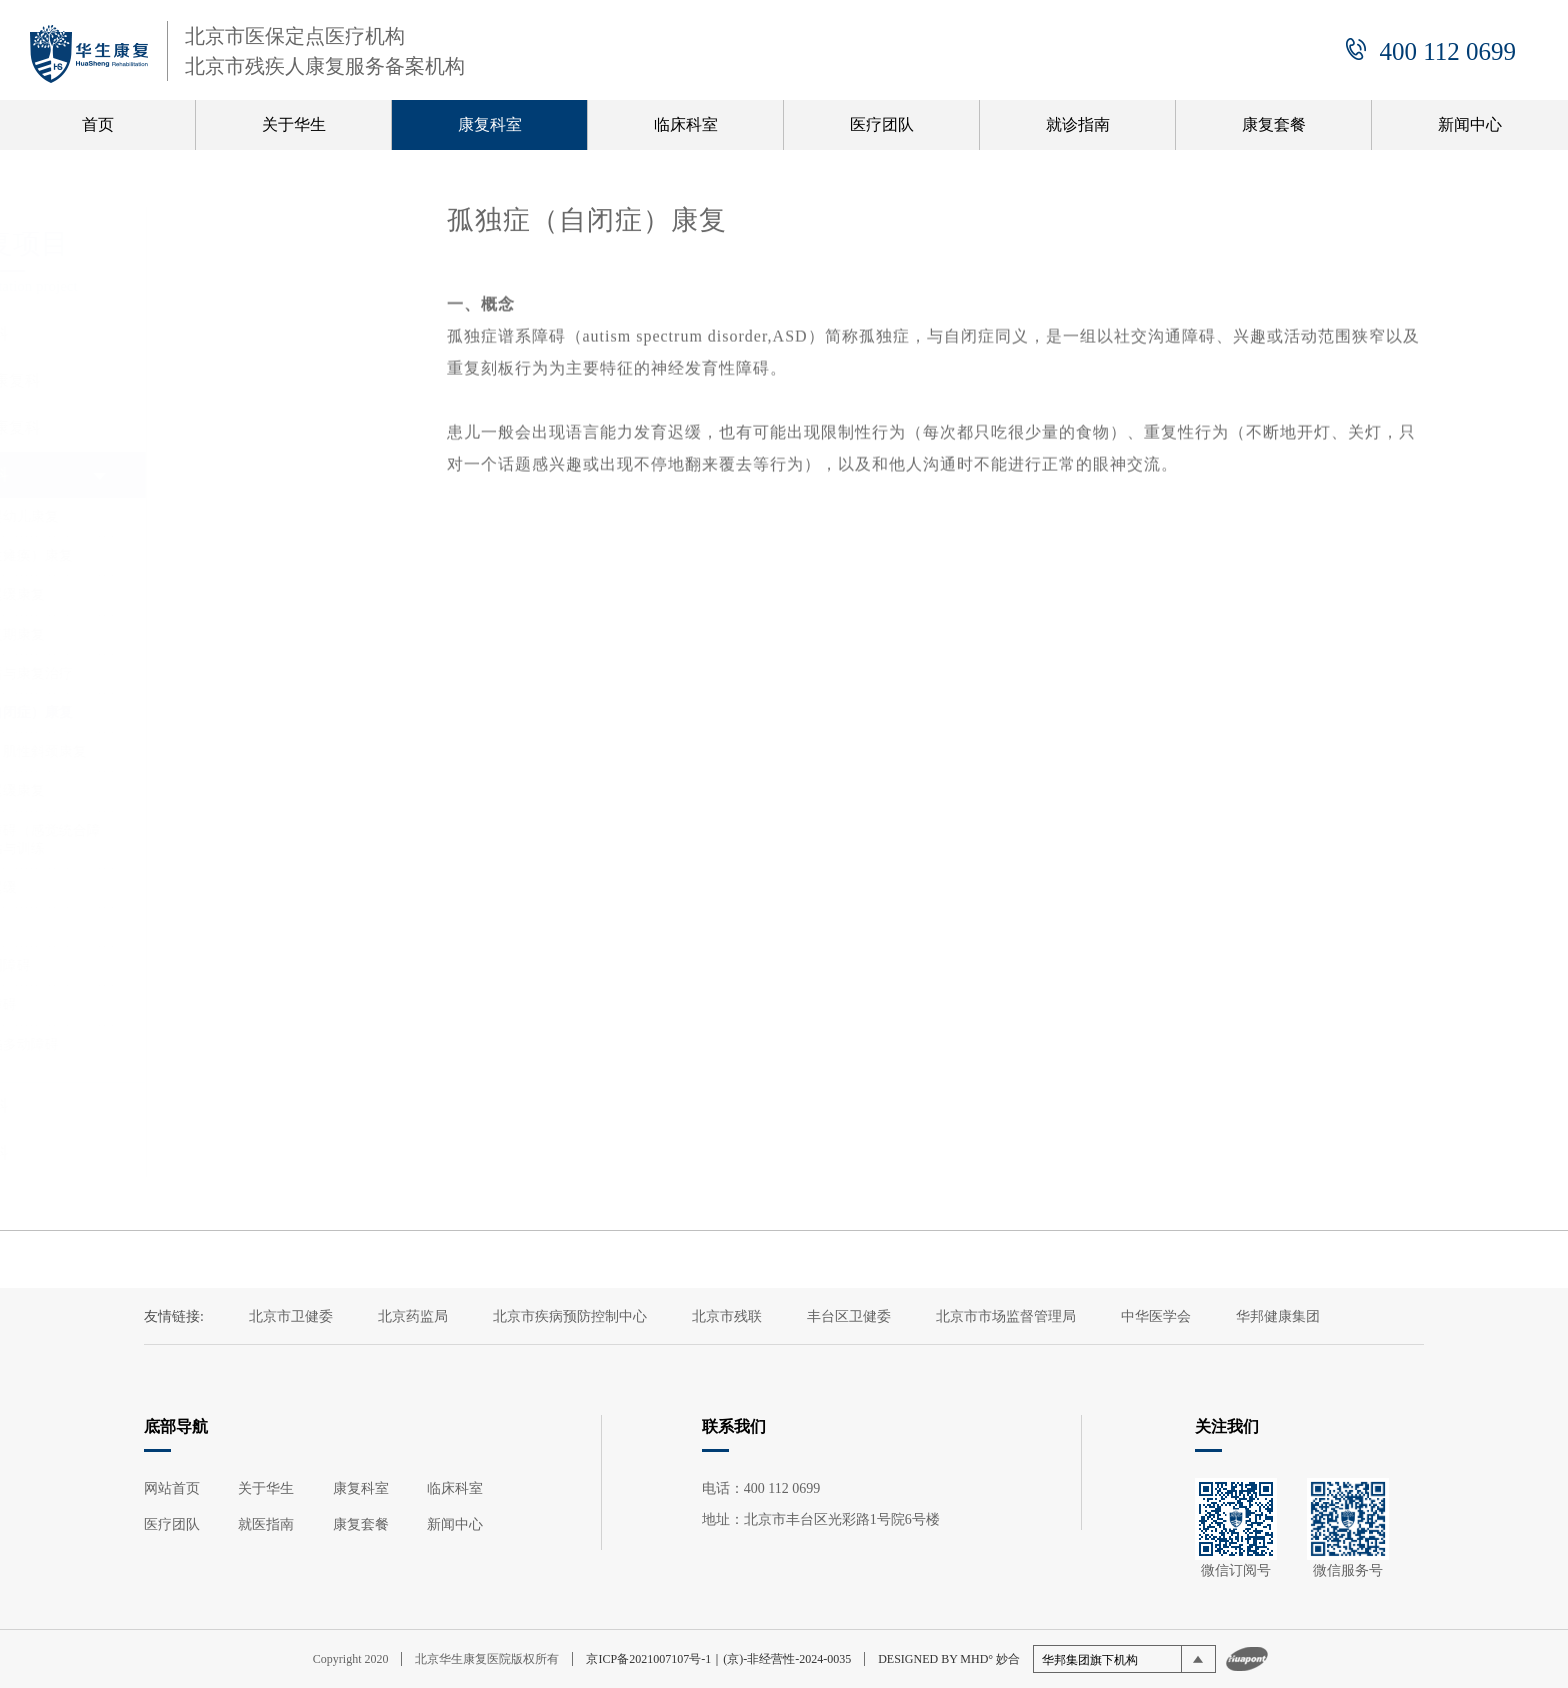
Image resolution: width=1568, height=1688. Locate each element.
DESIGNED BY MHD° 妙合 (949, 1659)
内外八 (210, 926)
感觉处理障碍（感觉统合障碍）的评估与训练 (273, 839)
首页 (98, 124)
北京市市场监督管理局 (1006, 1316)
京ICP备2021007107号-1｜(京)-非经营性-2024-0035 (718, 1659)
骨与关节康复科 (241, 380)
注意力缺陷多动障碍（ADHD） (252, 1053)
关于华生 (294, 124)
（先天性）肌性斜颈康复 (266, 751)
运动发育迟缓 (231, 887)
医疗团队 (882, 124)
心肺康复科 (225, 1152)
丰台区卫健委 (849, 1316)
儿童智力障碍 (231, 1004)
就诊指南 (1078, 124)
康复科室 (490, 124)
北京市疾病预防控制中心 (570, 1316)
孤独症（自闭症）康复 (259, 712)
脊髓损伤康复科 (241, 427)
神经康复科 (225, 333)
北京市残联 (727, 1316)
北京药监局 (413, 1316)
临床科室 (686, 124)
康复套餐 (1274, 124)
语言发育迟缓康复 (245, 790)
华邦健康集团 (1278, 1316)
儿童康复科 (225, 474)
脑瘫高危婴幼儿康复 (252, 516)
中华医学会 (1156, 1316)
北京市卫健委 (291, 1316)
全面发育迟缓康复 (245, 594)
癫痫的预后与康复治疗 (259, 673)
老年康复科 (225, 1105)
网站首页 (172, 1488)
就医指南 (266, 1524)
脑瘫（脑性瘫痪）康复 (259, 555)
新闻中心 (1470, 124)
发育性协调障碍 (238, 965)
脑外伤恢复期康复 (245, 634)
